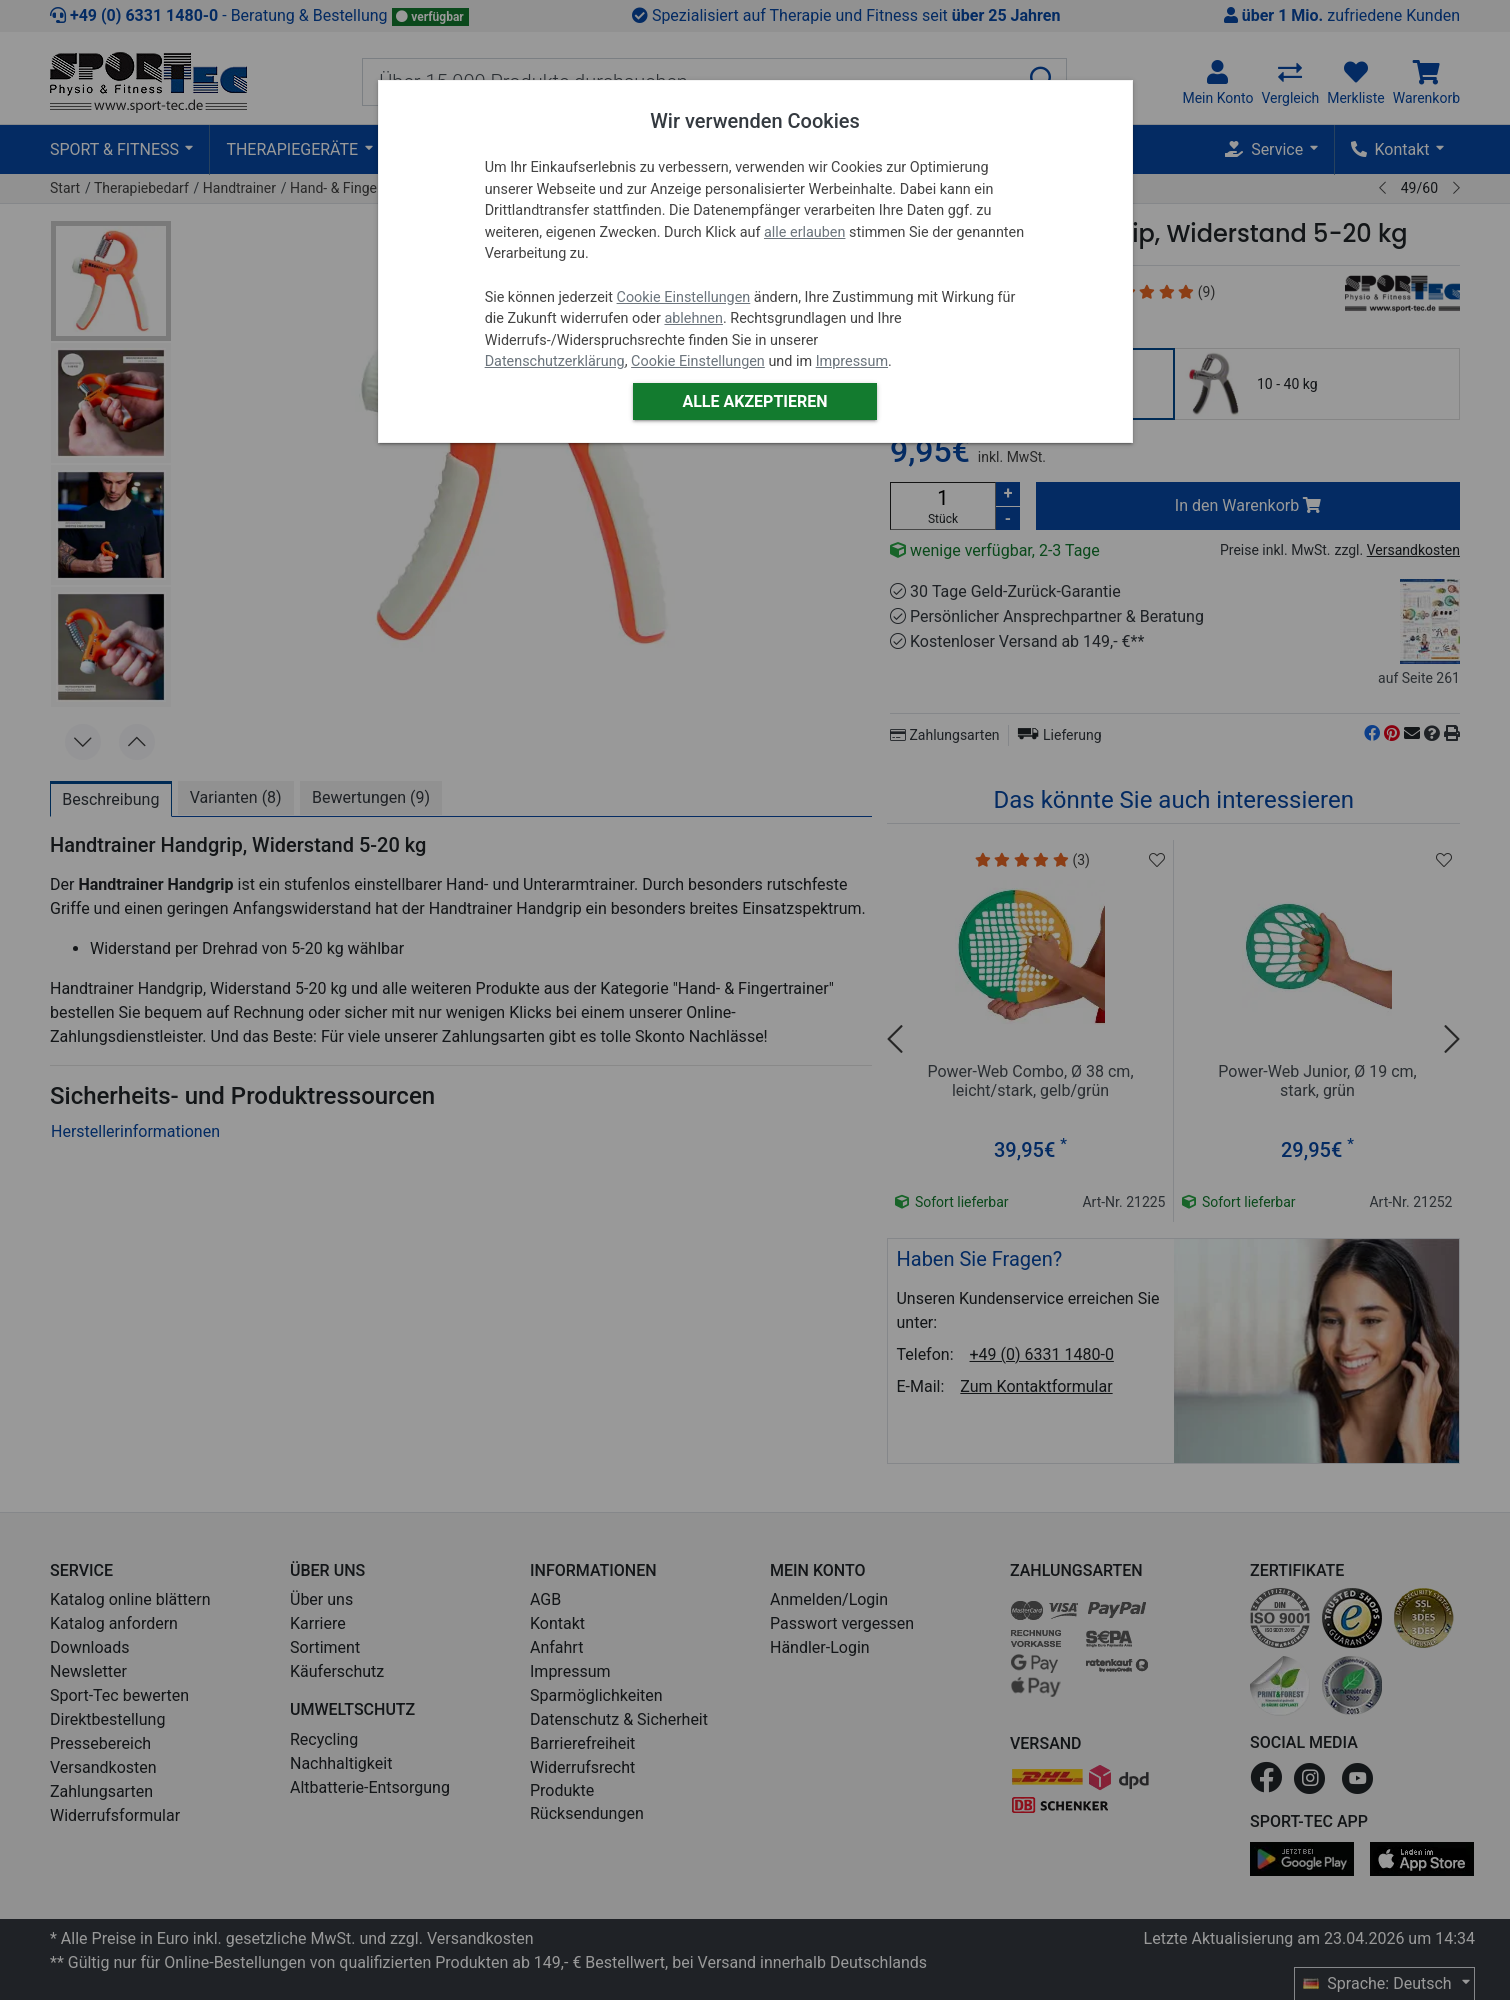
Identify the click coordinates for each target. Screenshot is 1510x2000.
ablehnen (693, 318)
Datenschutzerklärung (555, 361)
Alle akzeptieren (754, 401)
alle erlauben (804, 232)
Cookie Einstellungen (684, 297)
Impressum (852, 361)
